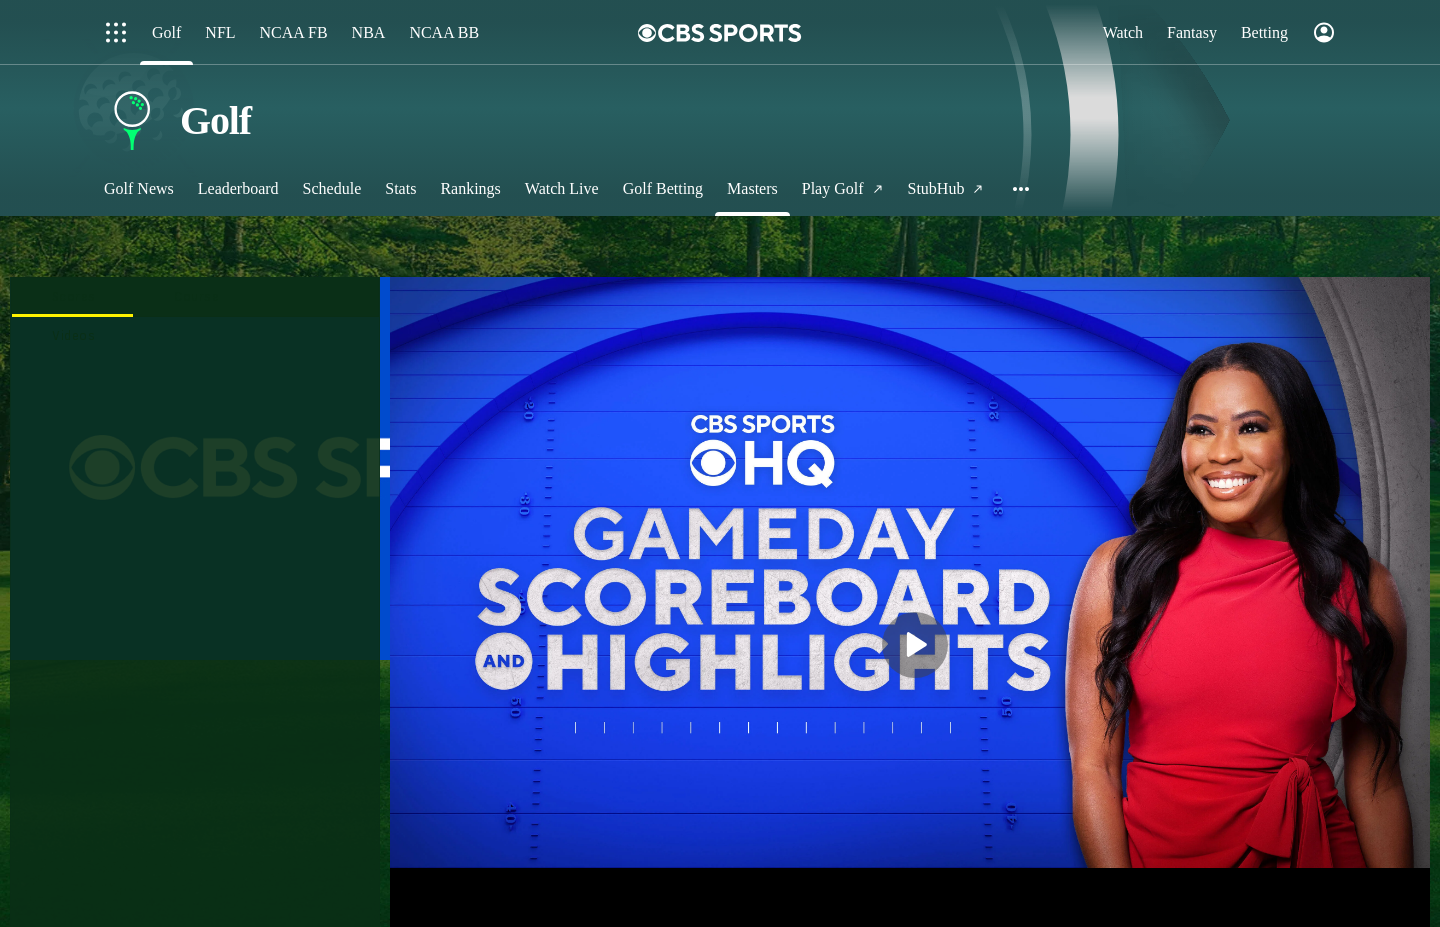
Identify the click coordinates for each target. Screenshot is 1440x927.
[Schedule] (332, 188)
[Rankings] (470, 188)
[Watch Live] (562, 188)
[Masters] (752, 188)
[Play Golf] (843, 188)
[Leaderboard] (238, 188)
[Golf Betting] (663, 188)
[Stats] (400, 188)
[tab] (73, 297)
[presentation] (73, 297)
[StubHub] (946, 188)
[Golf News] (139, 188)
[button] (1022, 188)
